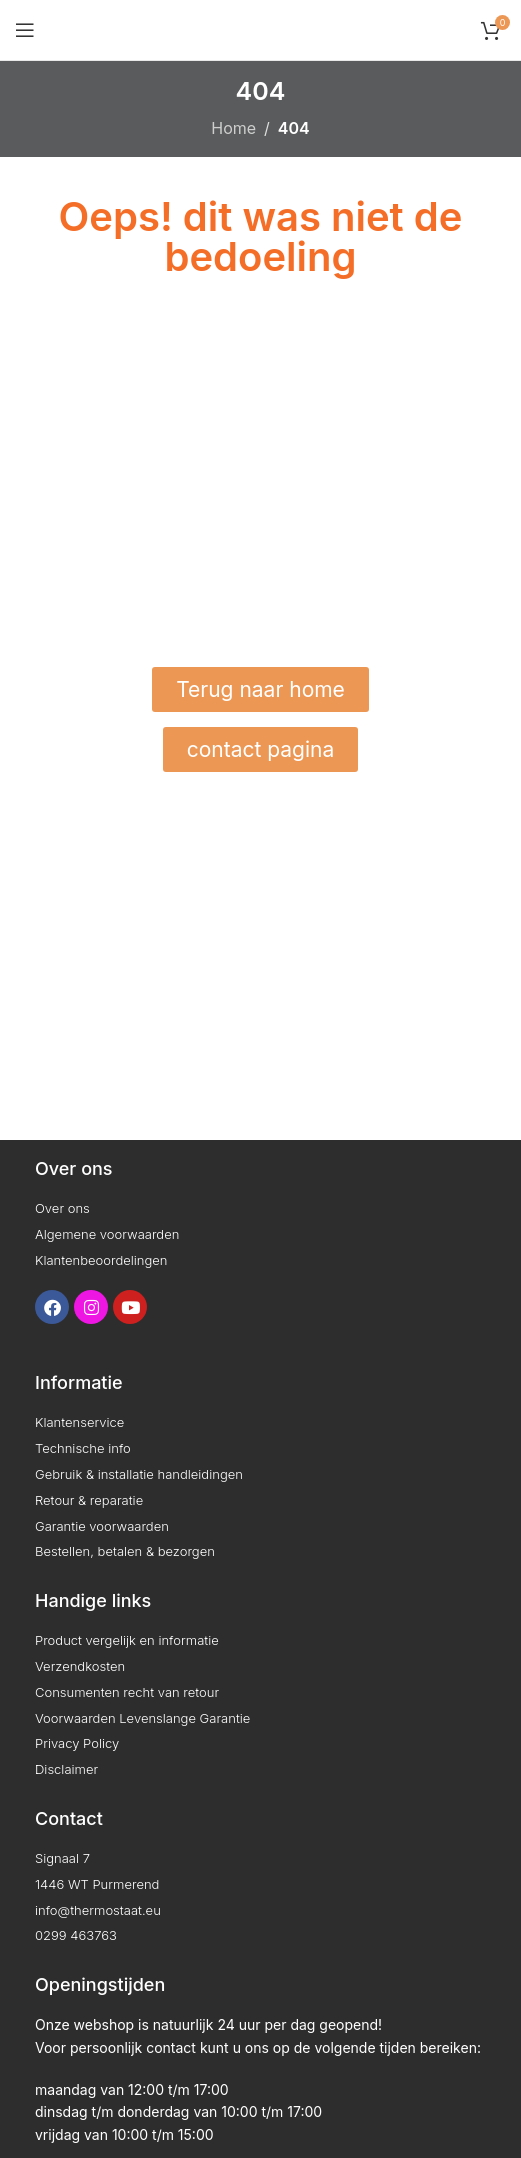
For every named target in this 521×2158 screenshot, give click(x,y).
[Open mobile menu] (25, 30)
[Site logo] (260, 28)
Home (233, 128)
